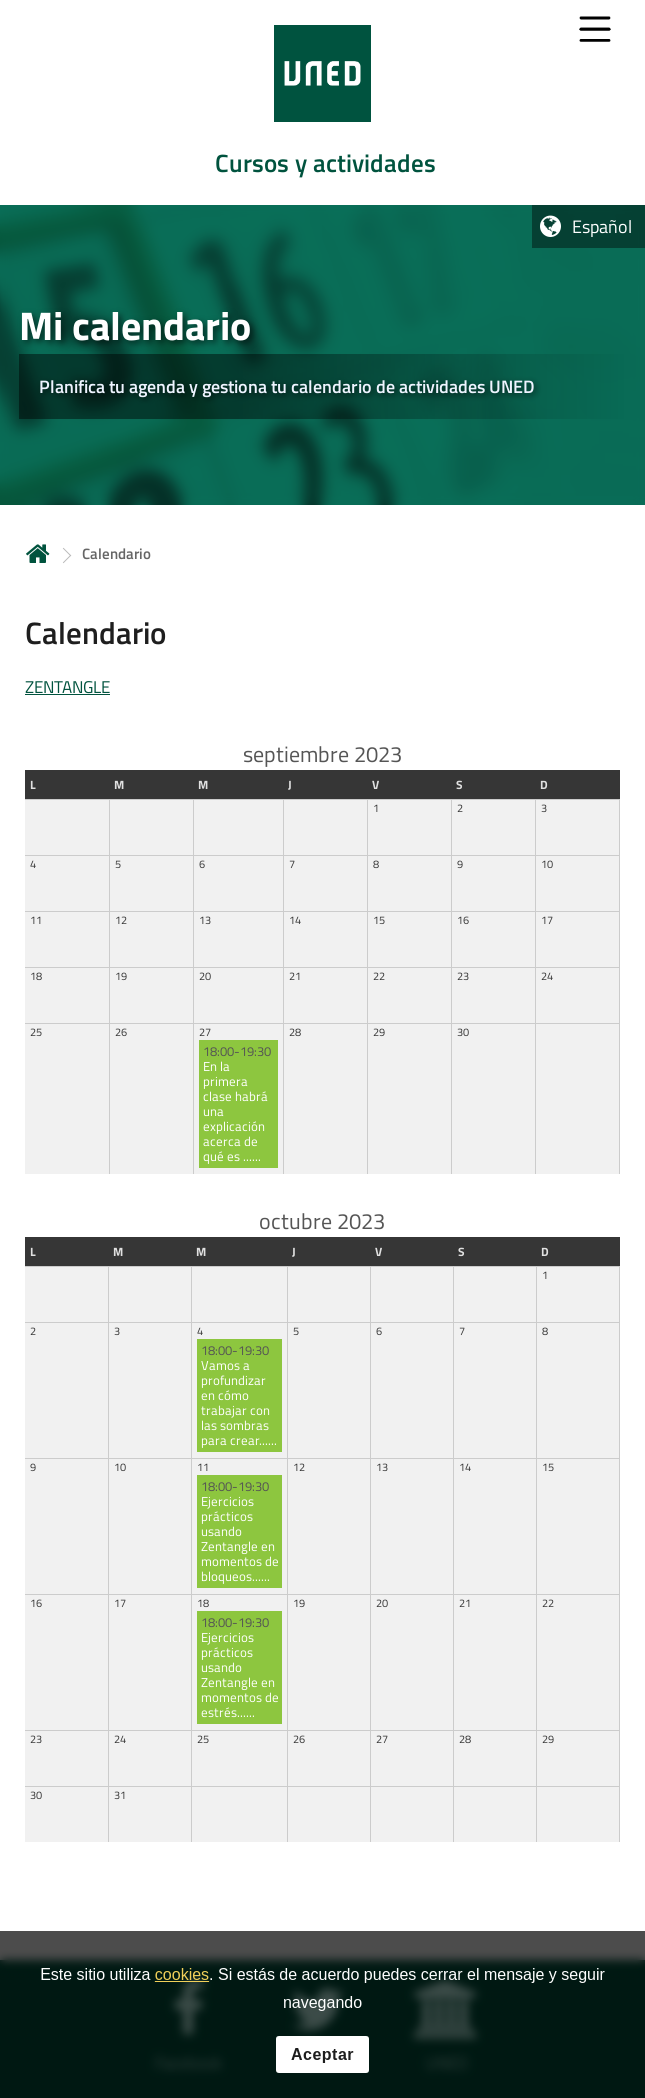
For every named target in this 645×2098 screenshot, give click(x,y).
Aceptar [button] (322, 2057)
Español (602, 226)
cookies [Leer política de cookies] (182, 1978)
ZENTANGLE (67, 687)
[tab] (322, 102)
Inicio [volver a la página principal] (38, 553)
